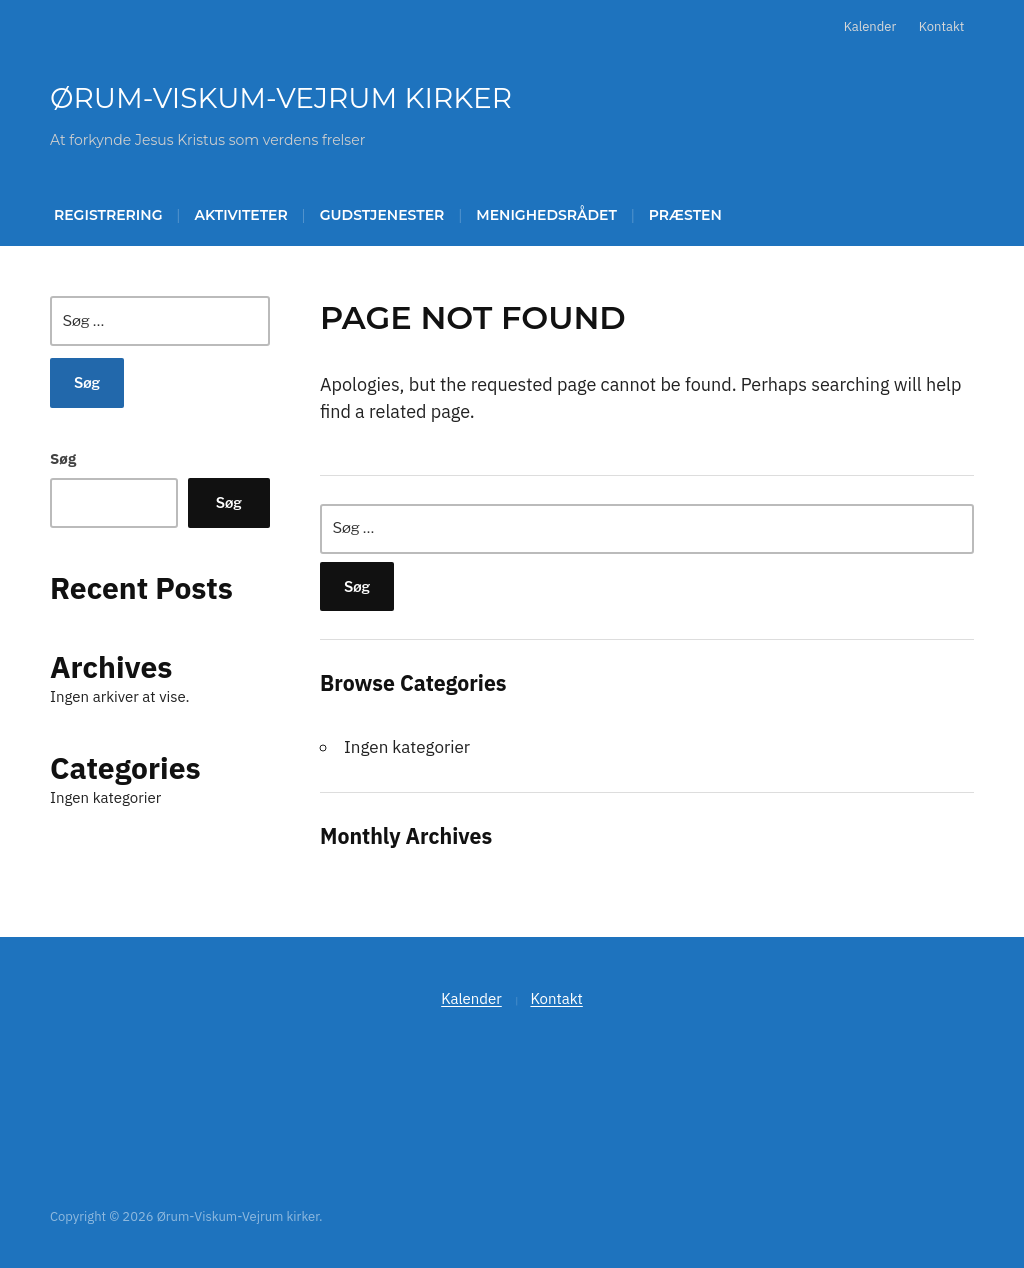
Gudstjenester (382, 215)
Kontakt (941, 26)
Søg (63, 458)
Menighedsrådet (546, 215)
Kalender (870, 26)
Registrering (108, 215)
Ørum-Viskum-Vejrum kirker (281, 98)
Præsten (685, 215)
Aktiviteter (240, 215)
